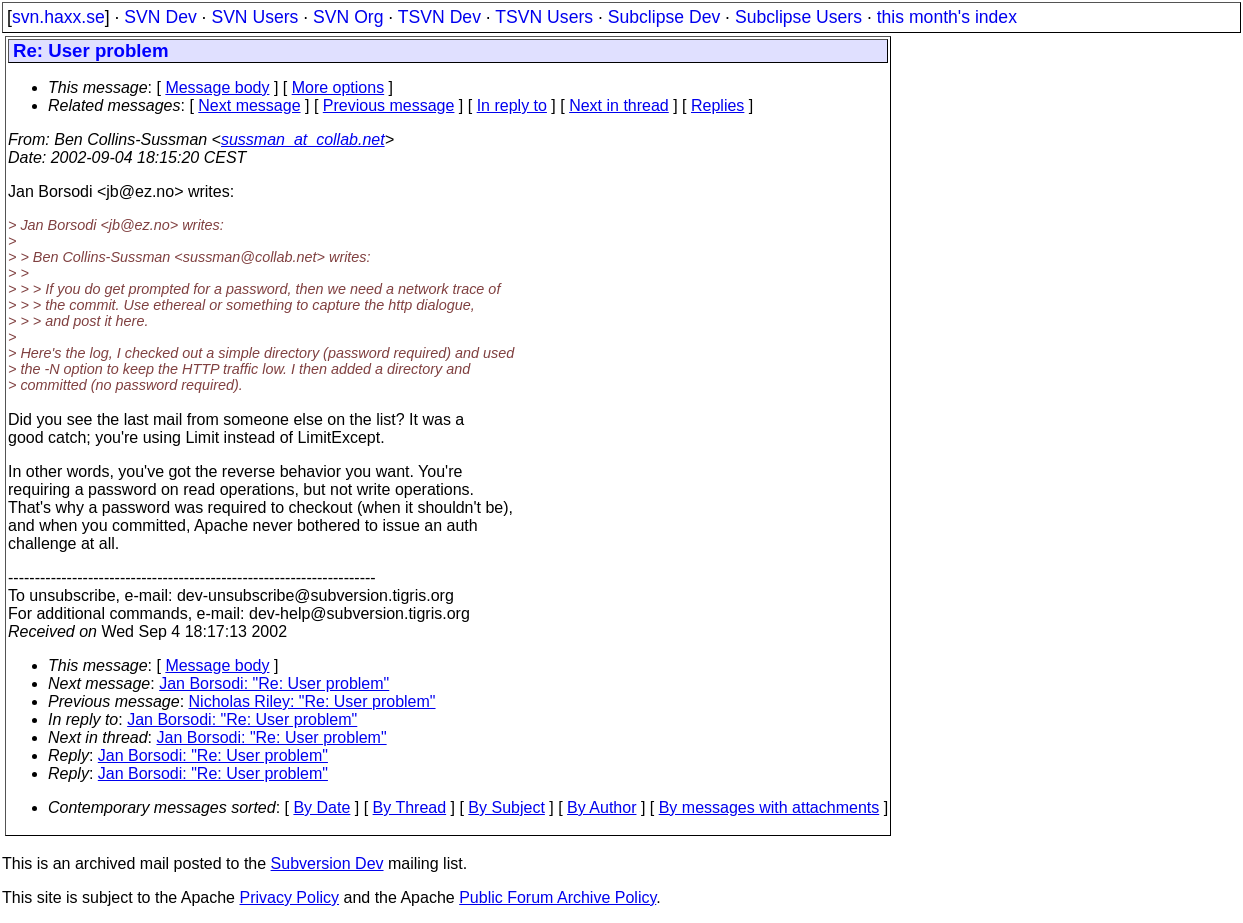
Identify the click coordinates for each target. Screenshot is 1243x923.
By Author (601, 807)
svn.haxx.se (58, 17)
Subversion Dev (327, 863)
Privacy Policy (289, 897)
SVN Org (348, 17)
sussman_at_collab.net (303, 139)
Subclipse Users (798, 17)
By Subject (506, 807)
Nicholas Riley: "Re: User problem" (312, 701)
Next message (249, 105)
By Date (321, 807)
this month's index (947, 17)
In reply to (512, 105)
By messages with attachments (769, 807)
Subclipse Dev (664, 17)
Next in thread (619, 105)
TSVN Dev (439, 17)
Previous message (389, 105)
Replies (717, 105)
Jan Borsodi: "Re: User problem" (274, 683)
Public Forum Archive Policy (557, 897)
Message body (217, 87)
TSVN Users (544, 17)
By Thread (410, 807)
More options (338, 87)
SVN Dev (160, 17)
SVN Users (254, 17)
